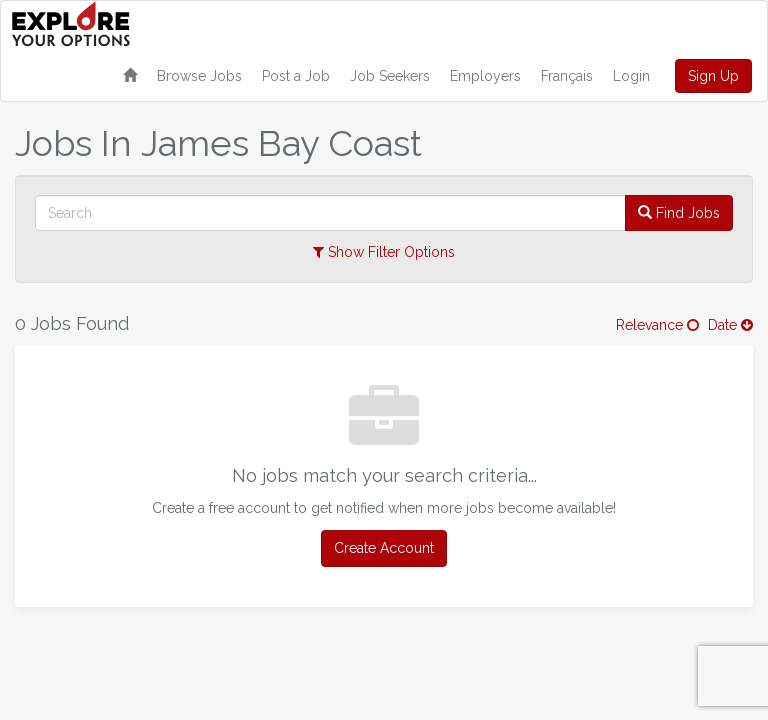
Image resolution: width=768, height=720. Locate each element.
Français (567, 76)
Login (631, 76)
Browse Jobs (199, 76)
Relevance (657, 325)
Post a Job (296, 76)
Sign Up (713, 76)
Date (730, 325)
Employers (485, 76)
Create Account (384, 548)
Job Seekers (390, 76)
